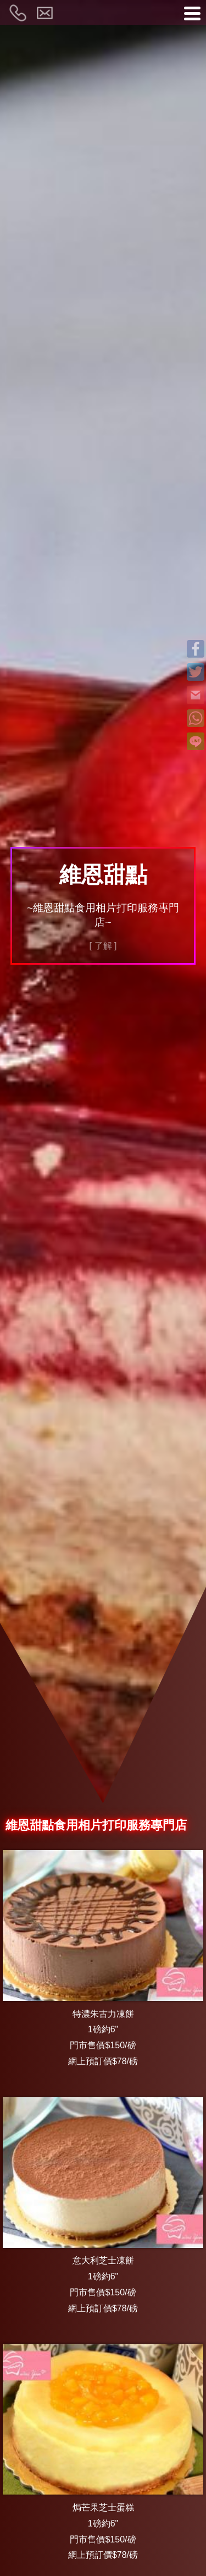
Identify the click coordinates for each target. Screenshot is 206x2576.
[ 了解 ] (103, 945)
